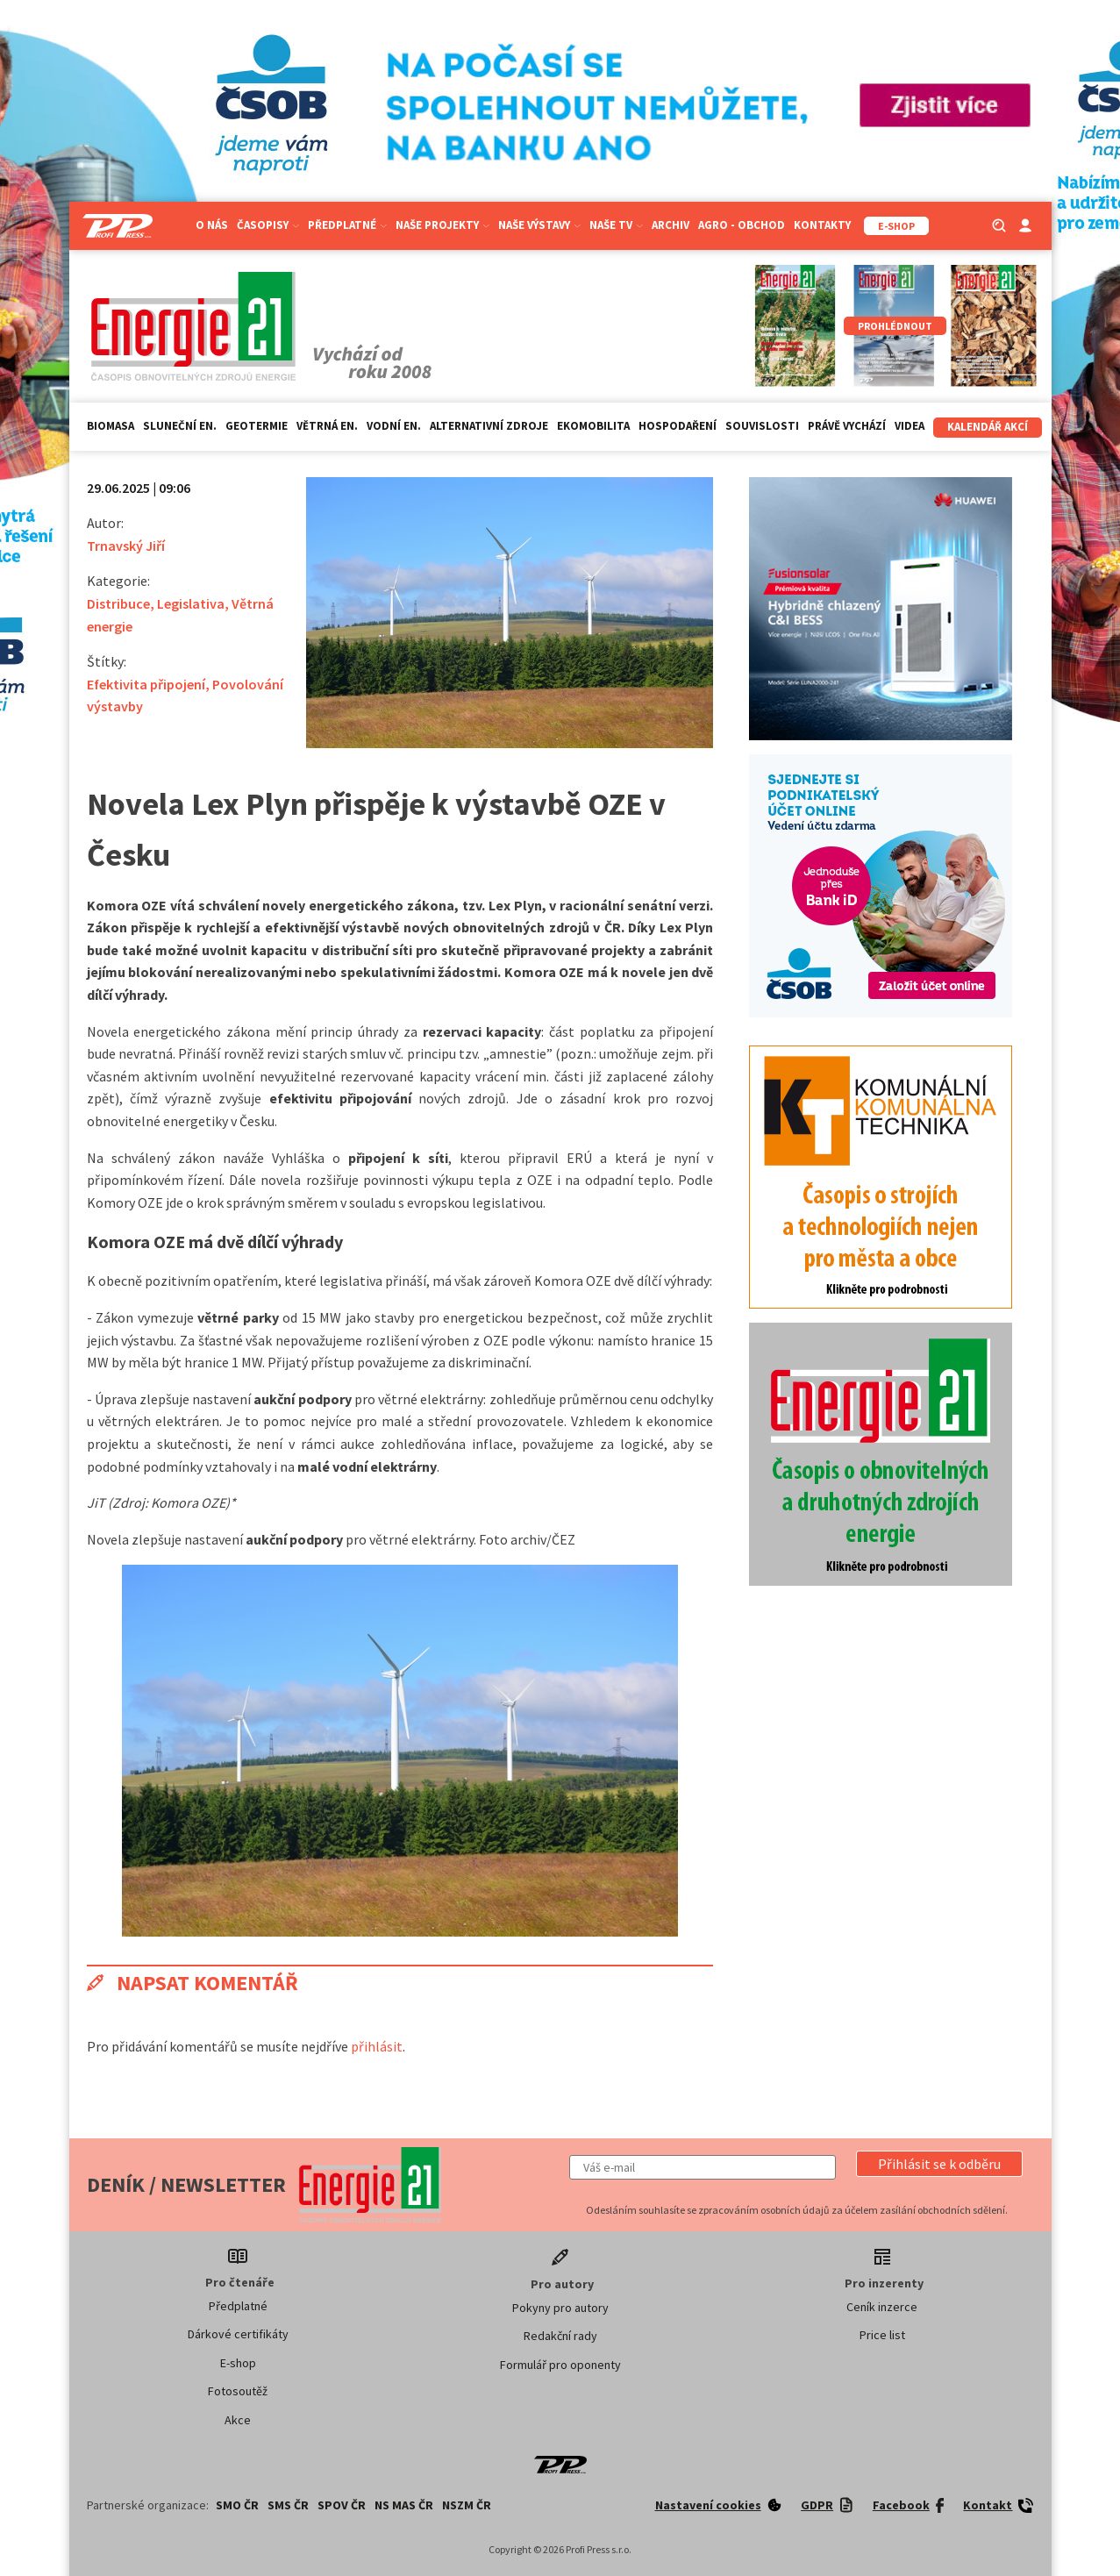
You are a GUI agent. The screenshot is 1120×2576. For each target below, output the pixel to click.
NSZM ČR (466, 2505)
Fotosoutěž (238, 2391)
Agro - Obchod (741, 225)
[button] (939, 2164)
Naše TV (616, 225)
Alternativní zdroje (489, 425)
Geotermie (256, 425)
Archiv (670, 225)
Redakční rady (560, 2336)
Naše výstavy (539, 225)
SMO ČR (237, 2505)
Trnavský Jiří (126, 545)
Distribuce (118, 603)
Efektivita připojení (146, 684)
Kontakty (822, 225)
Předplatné (347, 225)
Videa (909, 425)
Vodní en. (394, 425)
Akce (238, 2420)
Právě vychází (847, 425)
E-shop (238, 2363)
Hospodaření (677, 425)
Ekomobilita (593, 425)
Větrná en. (327, 425)
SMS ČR (288, 2505)
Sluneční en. (180, 425)
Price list (882, 2335)
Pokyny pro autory (560, 2308)
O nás (212, 225)
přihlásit (377, 2046)
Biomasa (110, 425)
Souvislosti (762, 425)
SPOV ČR (341, 2505)
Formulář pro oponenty (560, 2365)
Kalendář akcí (987, 426)
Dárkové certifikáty (238, 2334)
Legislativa (191, 603)
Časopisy (268, 225)
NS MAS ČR (404, 2505)
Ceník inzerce (881, 2307)
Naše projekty (442, 225)
